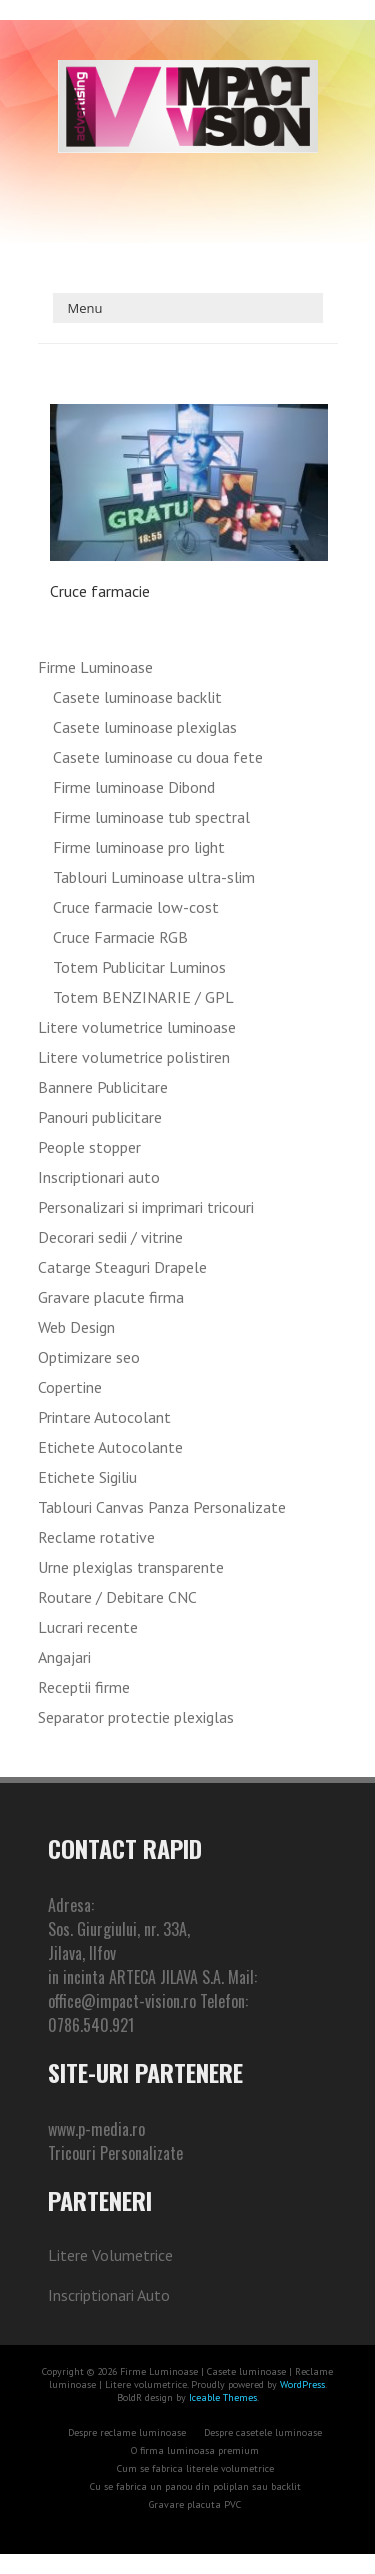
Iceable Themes (223, 2397)
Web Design (76, 1327)
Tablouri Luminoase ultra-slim (154, 877)
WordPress (301, 2384)
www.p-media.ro (96, 2129)
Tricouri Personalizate (115, 2153)
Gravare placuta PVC (195, 2504)
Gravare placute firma (111, 1297)
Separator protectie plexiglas (136, 1717)
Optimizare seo (89, 1357)
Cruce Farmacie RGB (120, 937)
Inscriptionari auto (99, 1177)
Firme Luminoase (95, 667)
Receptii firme (84, 1687)
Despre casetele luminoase (263, 2432)
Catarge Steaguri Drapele (122, 1267)
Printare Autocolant (104, 1417)
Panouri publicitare (100, 1117)
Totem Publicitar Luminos (139, 967)
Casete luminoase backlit (137, 697)
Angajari (64, 1657)
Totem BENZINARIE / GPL (143, 997)
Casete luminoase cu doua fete (158, 757)
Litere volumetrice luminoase (137, 1027)
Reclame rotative (96, 1537)
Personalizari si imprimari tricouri (146, 1207)
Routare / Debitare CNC (117, 1597)
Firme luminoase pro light (139, 847)
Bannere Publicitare (103, 1087)
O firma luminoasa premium (195, 2450)
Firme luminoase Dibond (134, 787)
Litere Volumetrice (110, 2255)
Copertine (70, 1387)
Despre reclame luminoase (127, 2432)
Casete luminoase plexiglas (145, 727)
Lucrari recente (88, 1627)
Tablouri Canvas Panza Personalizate (162, 1507)
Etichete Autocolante (110, 1447)
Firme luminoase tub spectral (151, 817)
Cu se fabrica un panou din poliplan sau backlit (195, 2486)
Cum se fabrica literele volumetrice (195, 2468)
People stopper (89, 1147)
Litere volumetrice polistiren (134, 1057)
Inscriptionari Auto (109, 2295)
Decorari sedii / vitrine (110, 1237)
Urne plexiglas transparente (131, 1567)
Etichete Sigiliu (87, 1477)
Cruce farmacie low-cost (136, 907)
